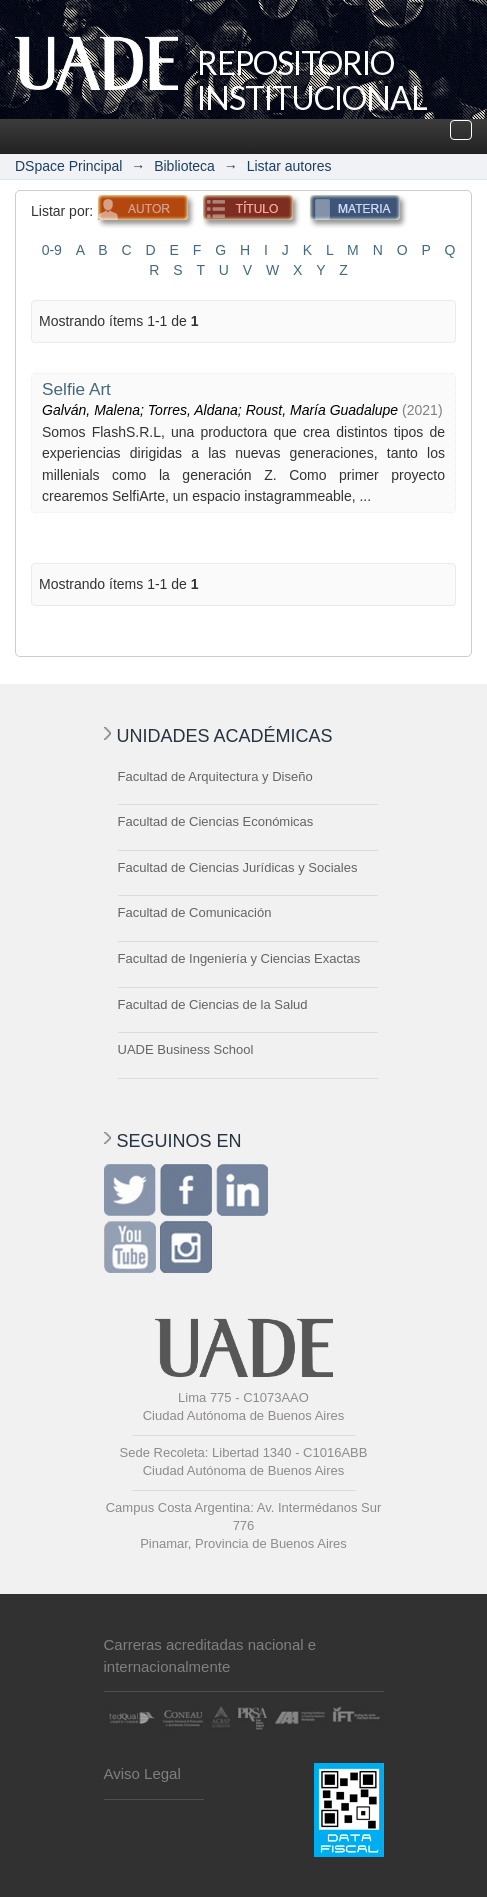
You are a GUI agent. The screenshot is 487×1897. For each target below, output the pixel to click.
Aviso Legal (142, 1773)
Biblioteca (184, 166)
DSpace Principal (68, 166)
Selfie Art (76, 389)
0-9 (52, 250)
